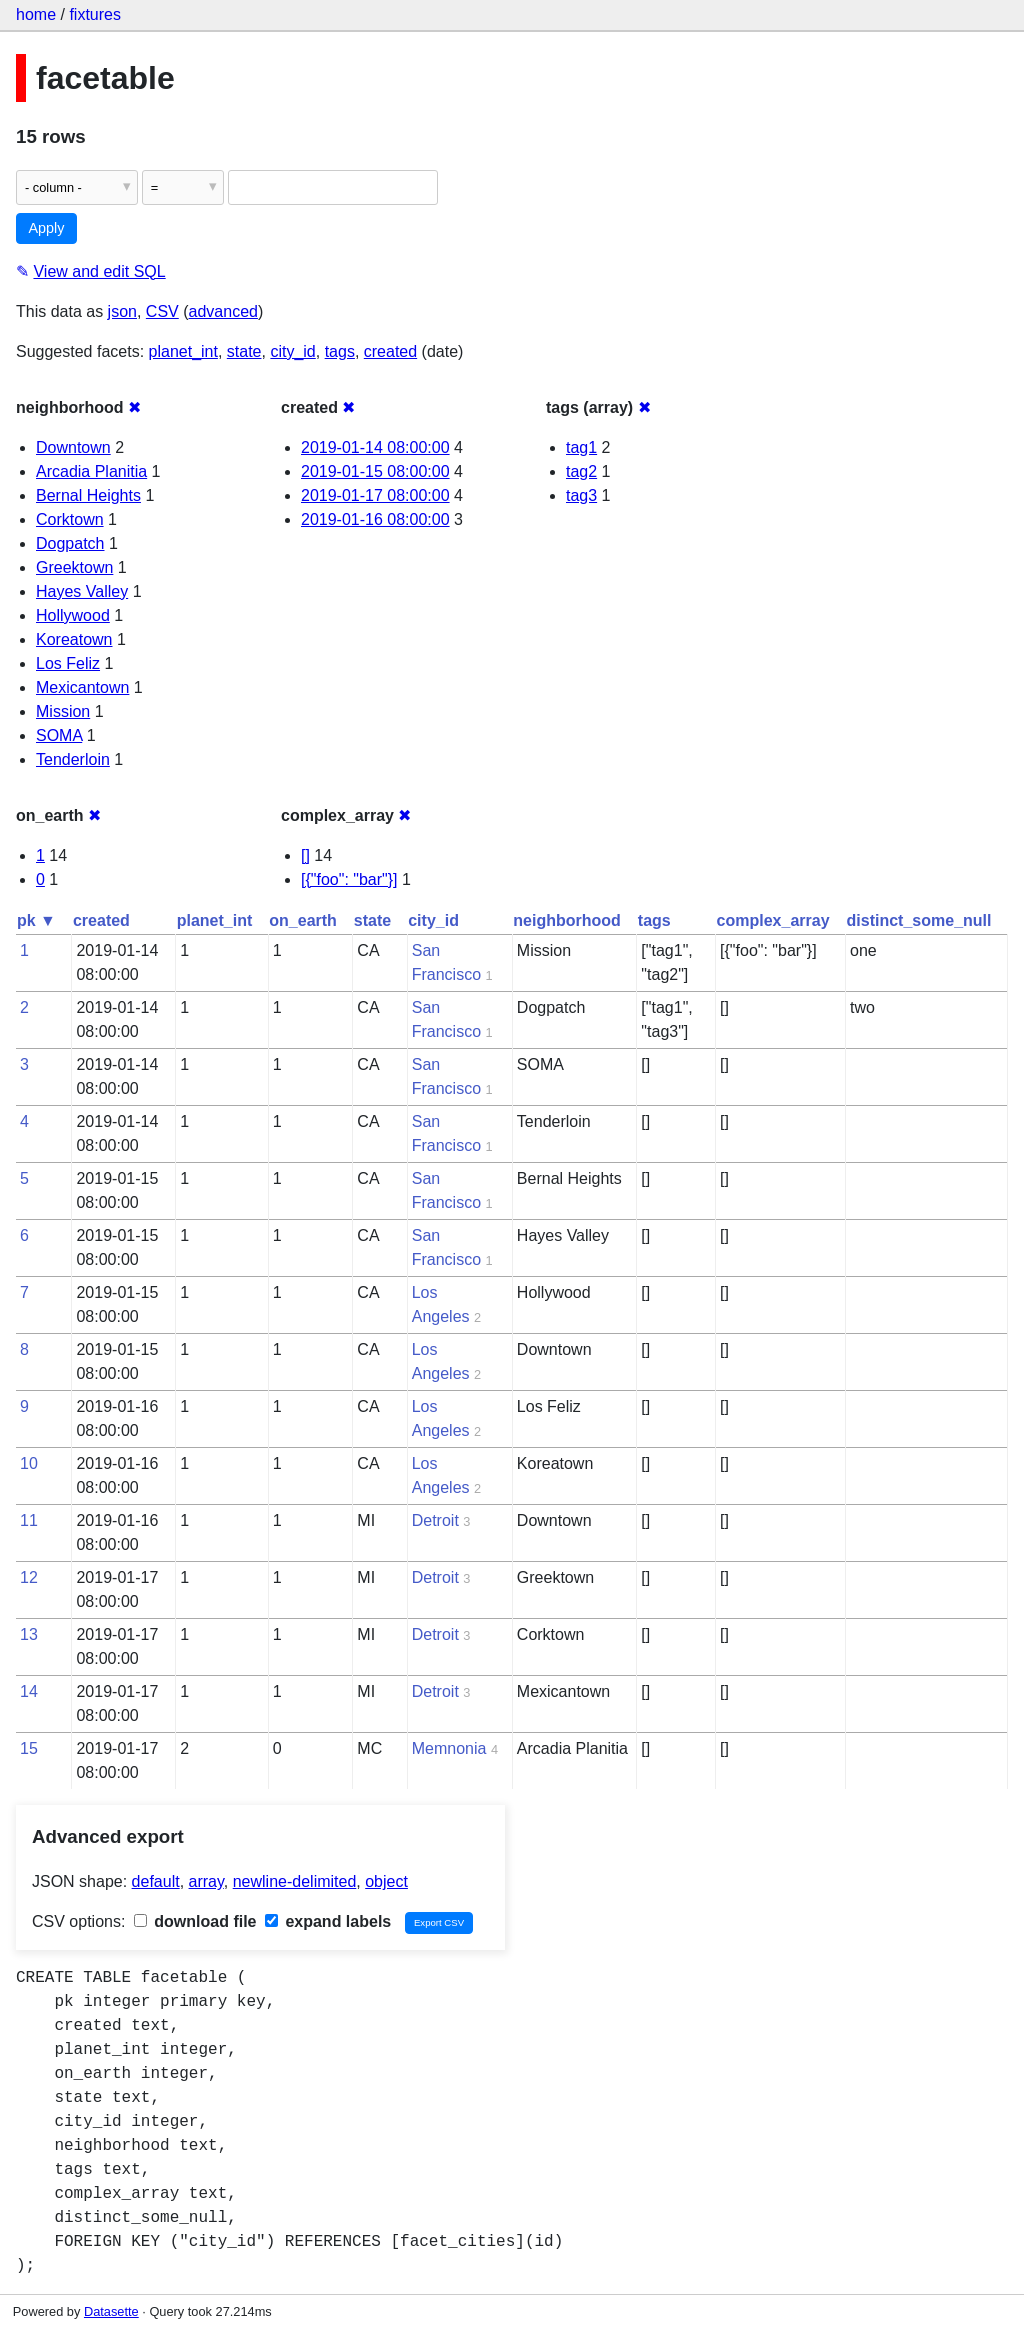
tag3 (581, 495)
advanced (223, 311)
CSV (162, 311)
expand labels (328, 1921)
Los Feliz (68, 663)
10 (29, 1463)
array (206, 1881)
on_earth (303, 920)
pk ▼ (36, 920)
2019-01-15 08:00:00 (375, 471)
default (156, 1881)
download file (195, 1921)
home (36, 14)
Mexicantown (82, 687)
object (386, 1881)
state (244, 351)
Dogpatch (70, 543)
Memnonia (449, 1748)
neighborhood (567, 920)
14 (29, 1691)
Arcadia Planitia (91, 471)
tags (340, 351)
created (390, 351)
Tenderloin (73, 759)
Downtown (73, 447)
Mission (63, 711)
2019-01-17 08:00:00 (375, 495)
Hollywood (73, 615)
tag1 (581, 447)
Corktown (70, 519)
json (122, 311)
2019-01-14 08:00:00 (375, 447)
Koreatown (74, 639)
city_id (292, 351)
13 (29, 1634)
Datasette (111, 2311)
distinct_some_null (919, 920)
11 (29, 1520)
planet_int (183, 351)
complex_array (773, 920)
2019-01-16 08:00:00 (375, 519)
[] (305, 855)
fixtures (95, 14)
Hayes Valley (82, 591)
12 (29, 1577)
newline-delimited (295, 1881)
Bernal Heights (88, 495)
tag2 (581, 471)
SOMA (59, 735)
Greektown (74, 567)
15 (29, 1748)
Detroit (435, 1520)
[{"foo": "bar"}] (349, 879)
